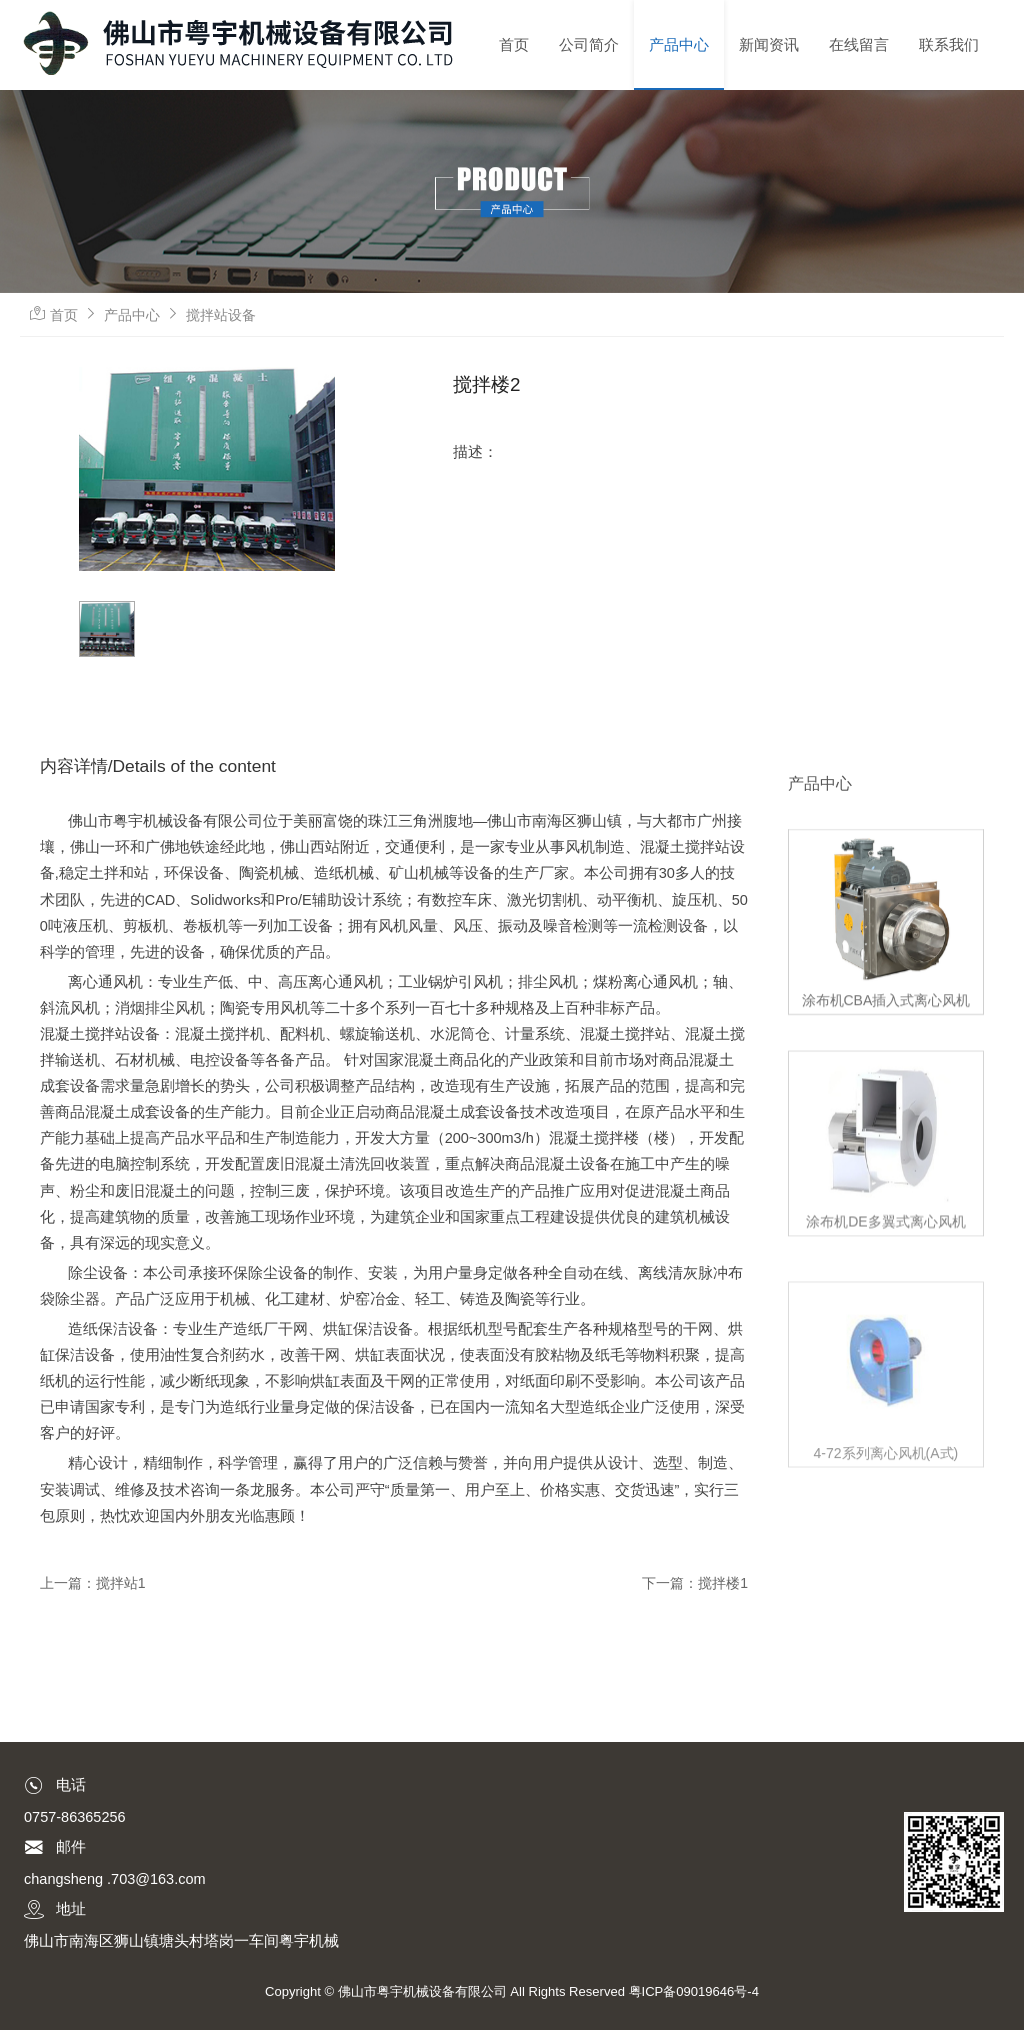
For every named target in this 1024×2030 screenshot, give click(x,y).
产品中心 (679, 44)
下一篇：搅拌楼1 (695, 1583)
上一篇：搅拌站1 (93, 1583)
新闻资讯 (769, 44)
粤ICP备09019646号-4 (694, 1991)
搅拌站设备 (221, 315)
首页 (514, 44)
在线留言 (859, 44)
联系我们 (949, 44)
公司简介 (589, 44)
